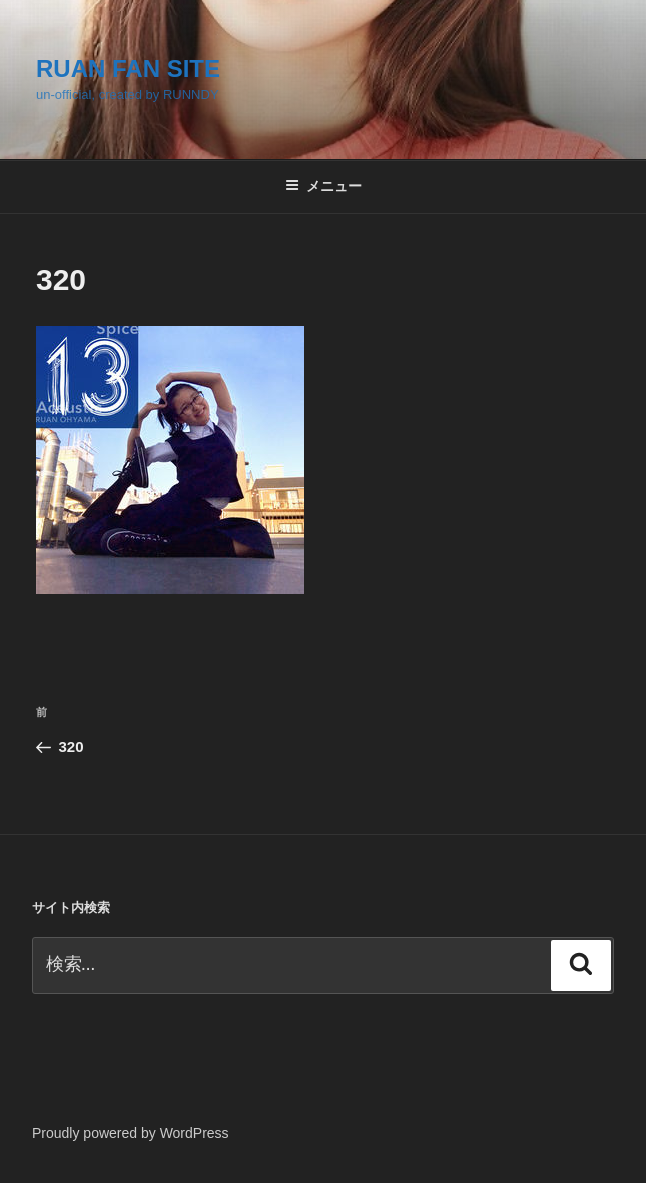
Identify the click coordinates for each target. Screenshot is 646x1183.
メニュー (323, 186)
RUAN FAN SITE (128, 68)
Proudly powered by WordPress (130, 1133)
